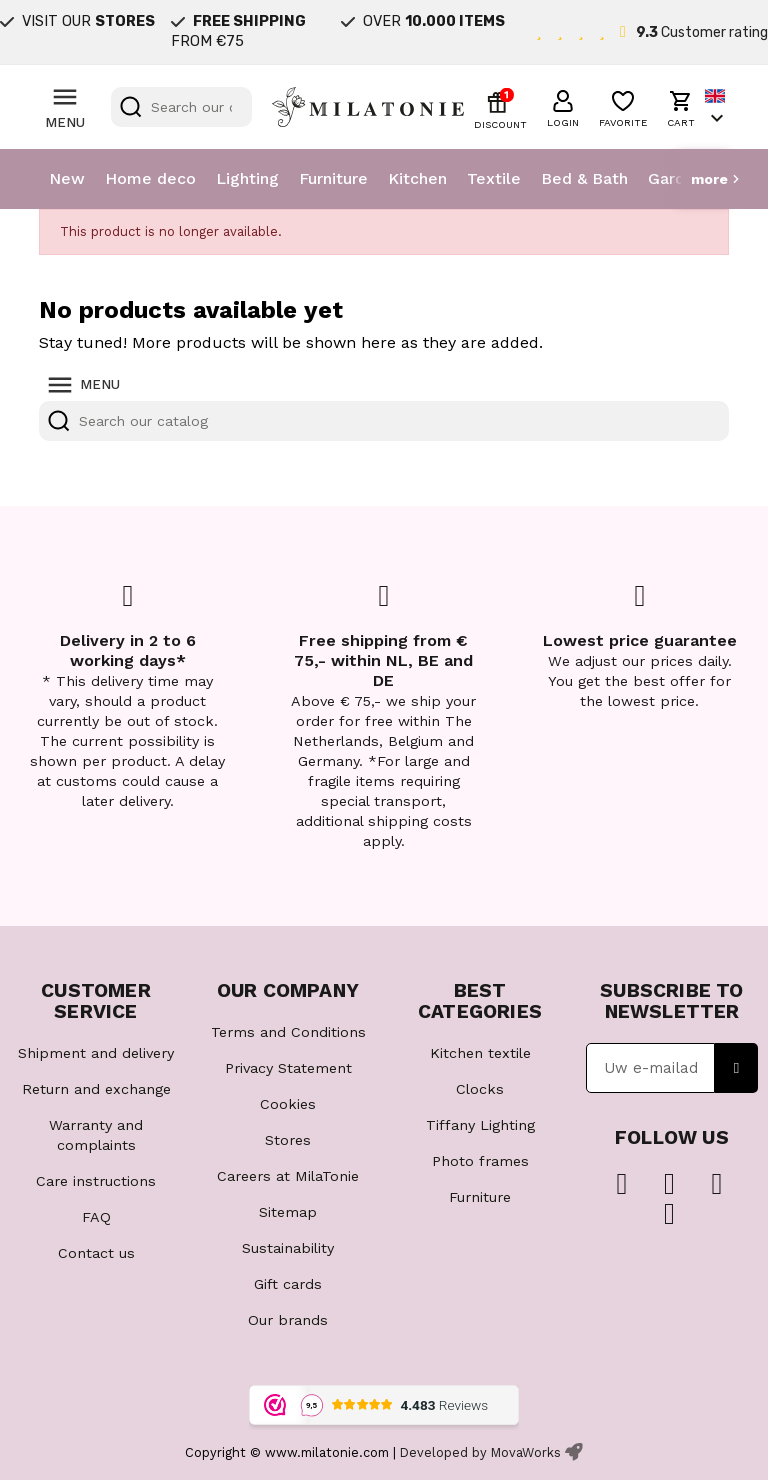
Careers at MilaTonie (288, 1176)
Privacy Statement (288, 1068)
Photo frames (480, 1161)
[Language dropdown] (717, 107)
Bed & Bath (584, 178)
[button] (563, 106)
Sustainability (288, 1248)
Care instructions (96, 1181)
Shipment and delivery (96, 1053)
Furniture (333, 178)
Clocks (480, 1089)
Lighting (247, 178)
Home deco (150, 178)
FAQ (96, 1217)
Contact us (96, 1253)
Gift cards (288, 1284)
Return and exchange (96, 1089)
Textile (494, 178)
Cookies (288, 1104)
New (67, 178)
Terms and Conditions (288, 1032)
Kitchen (417, 178)
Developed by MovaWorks (480, 1452)
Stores (288, 1140)
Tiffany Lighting (480, 1125)
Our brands (288, 1320)
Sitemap (288, 1212)
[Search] (181, 107)
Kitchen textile (480, 1053)
